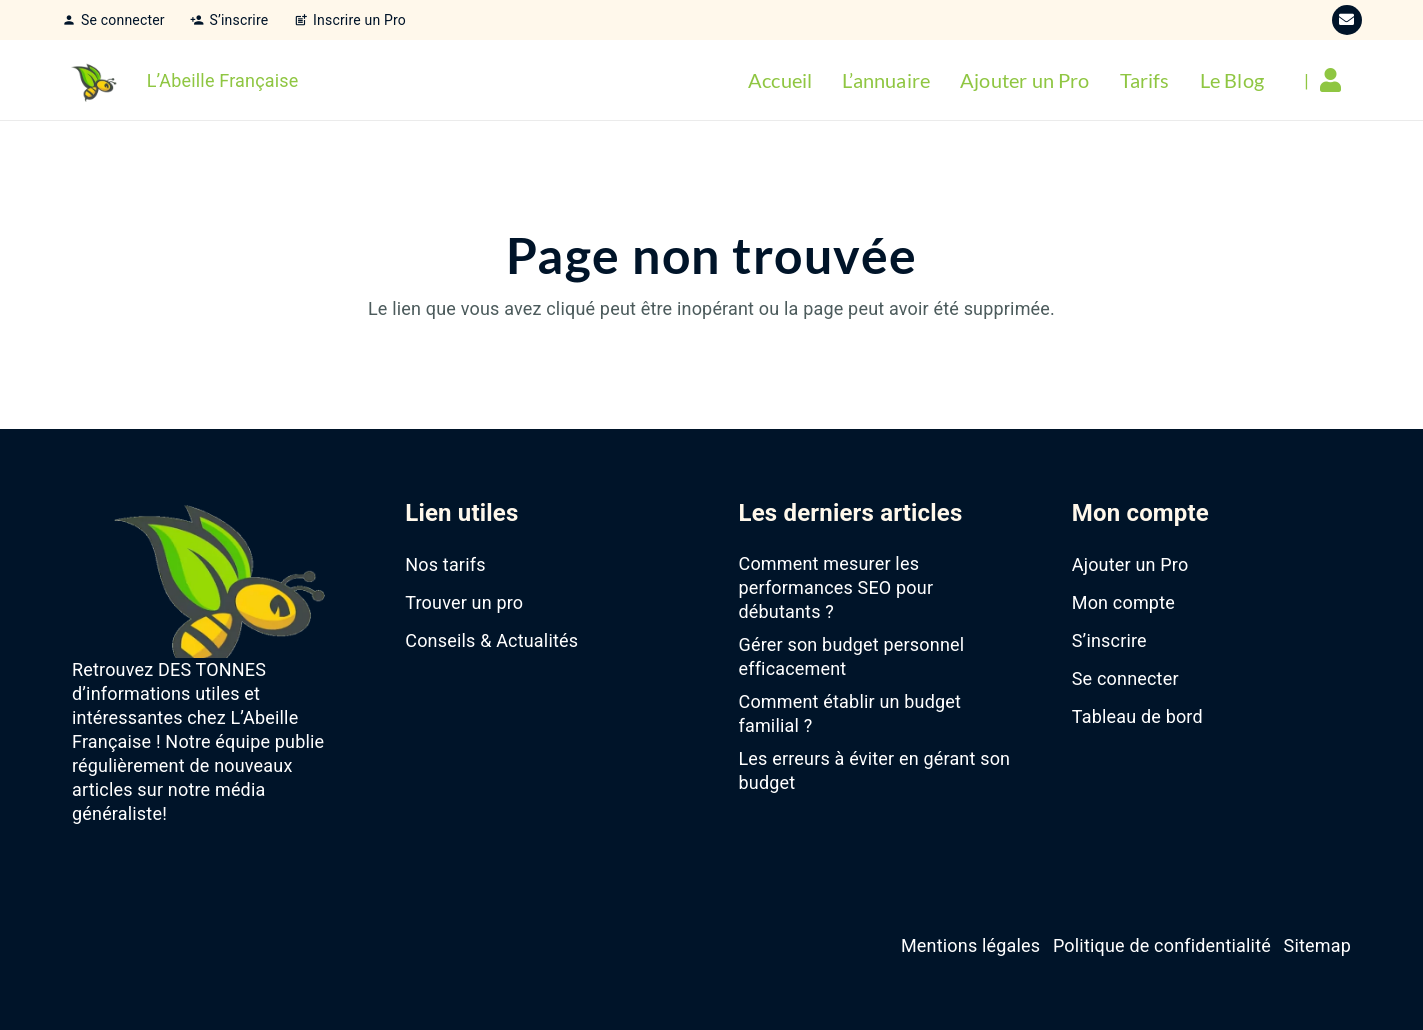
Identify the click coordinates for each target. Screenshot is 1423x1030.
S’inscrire (1109, 640)
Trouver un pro (464, 602)
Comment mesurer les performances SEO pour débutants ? (836, 587)
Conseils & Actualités (491, 640)
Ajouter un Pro (1130, 564)
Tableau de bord (1137, 716)
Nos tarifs (445, 564)
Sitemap (1317, 945)
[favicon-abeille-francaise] (92, 80)
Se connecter (1125, 678)
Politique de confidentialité (1162, 945)
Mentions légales (970, 945)
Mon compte (1123, 602)
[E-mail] (1347, 20)
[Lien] (1335, 80)
